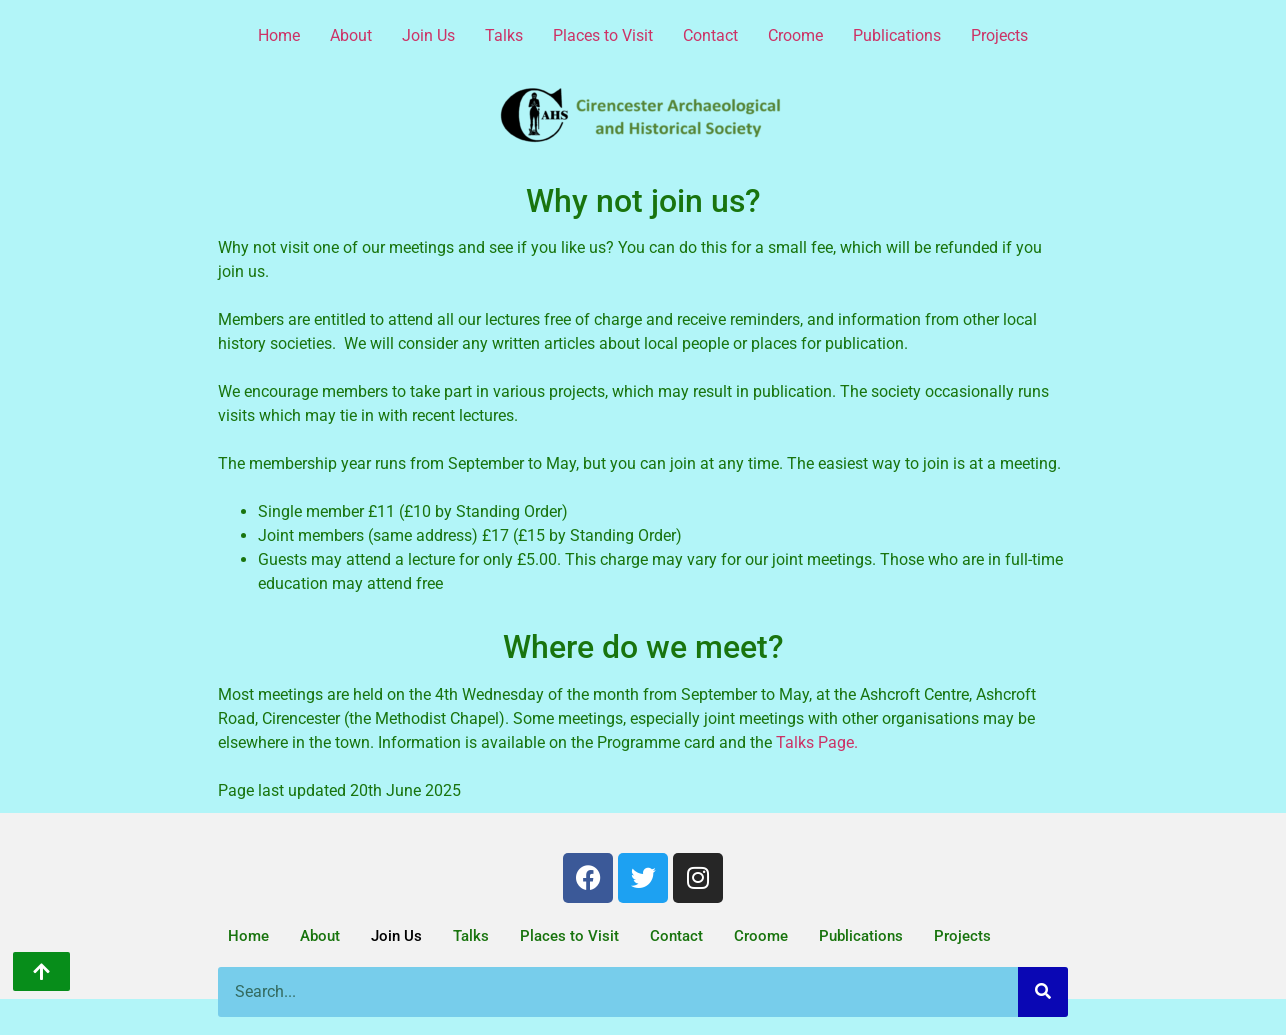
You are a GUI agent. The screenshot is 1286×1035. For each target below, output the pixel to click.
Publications (897, 35)
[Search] (1043, 992)
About (351, 35)
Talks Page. (817, 742)
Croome (795, 35)
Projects (999, 35)
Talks (504, 35)
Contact (710, 35)
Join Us (428, 35)
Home (279, 35)
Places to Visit (603, 35)
